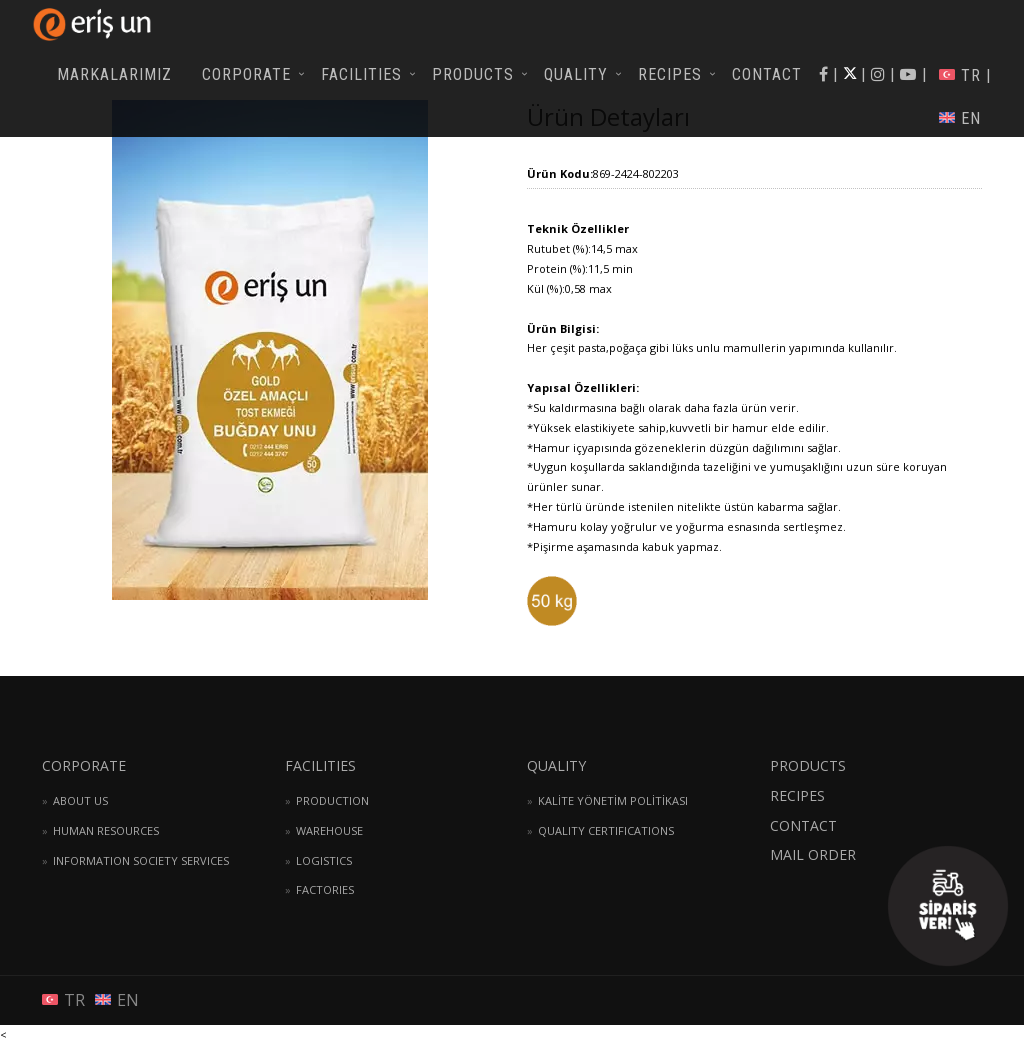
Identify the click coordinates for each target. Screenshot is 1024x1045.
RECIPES (670, 74)
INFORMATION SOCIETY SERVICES (141, 860)
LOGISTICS (324, 860)
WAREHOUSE (329, 830)
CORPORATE (246, 74)
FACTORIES (325, 889)
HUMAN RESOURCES (106, 830)
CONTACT (767, 74)
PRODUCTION (332, 800)
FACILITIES (361, 74)
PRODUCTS (473, 74)
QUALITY (576, 74)
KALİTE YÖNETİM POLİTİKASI (613, 800)
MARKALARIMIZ (114, 74)
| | (908, 74)
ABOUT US (80, 800)
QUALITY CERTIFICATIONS (606, 830)
